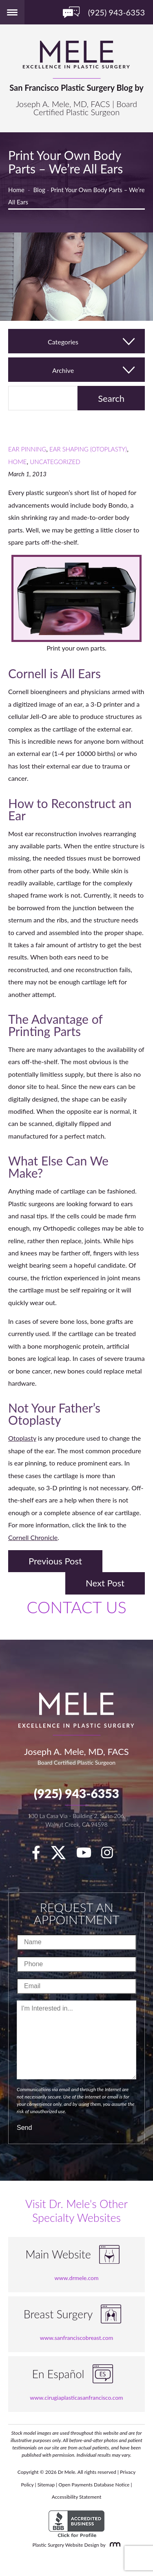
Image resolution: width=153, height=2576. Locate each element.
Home (16, 189)
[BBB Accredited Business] (76, 2524)
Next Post (105, 1582)
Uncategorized (55, 461)
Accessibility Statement (77, 2497)
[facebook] (40, 1855)
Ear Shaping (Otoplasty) (88, 449)
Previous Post (55, 1560)
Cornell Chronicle (33, 1537)
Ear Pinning (27, 449)
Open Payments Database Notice (93, 2485)
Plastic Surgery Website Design (66, 2545)
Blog (39, 189)
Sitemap (46, 2485)
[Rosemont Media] (113, 2545)
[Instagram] (111, 1855)
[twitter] (62, 1855)
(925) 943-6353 (76, 1793)
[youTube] (88, 1855)
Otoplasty (22, 1438)
